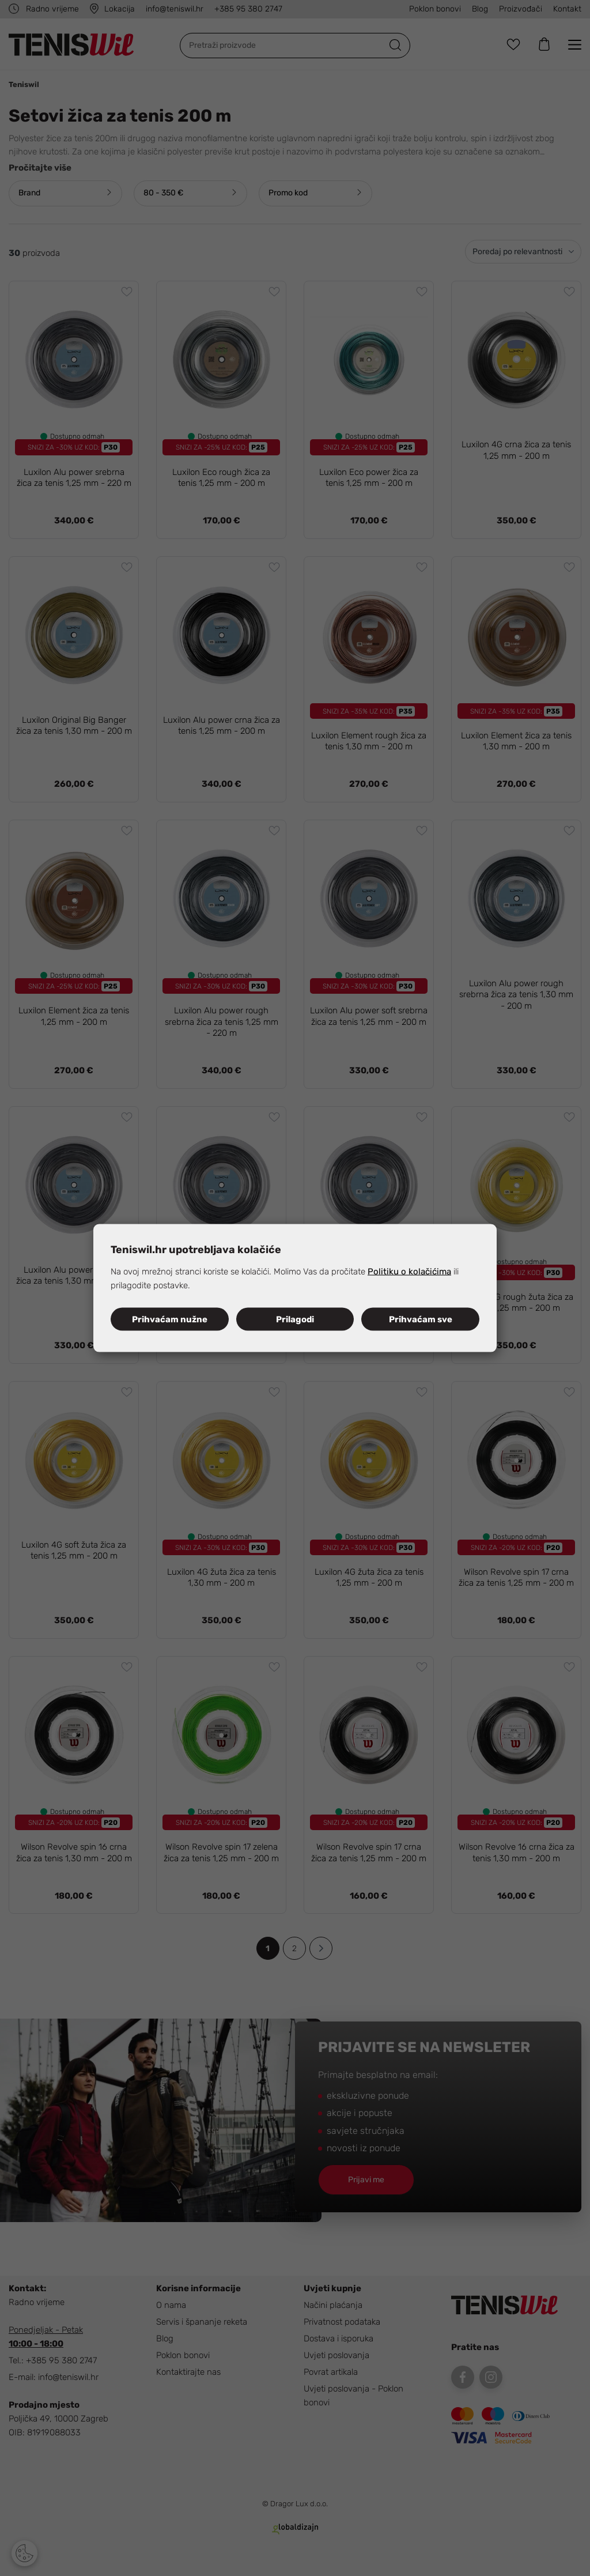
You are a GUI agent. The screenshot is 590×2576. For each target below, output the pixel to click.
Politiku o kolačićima (409, 1271)
